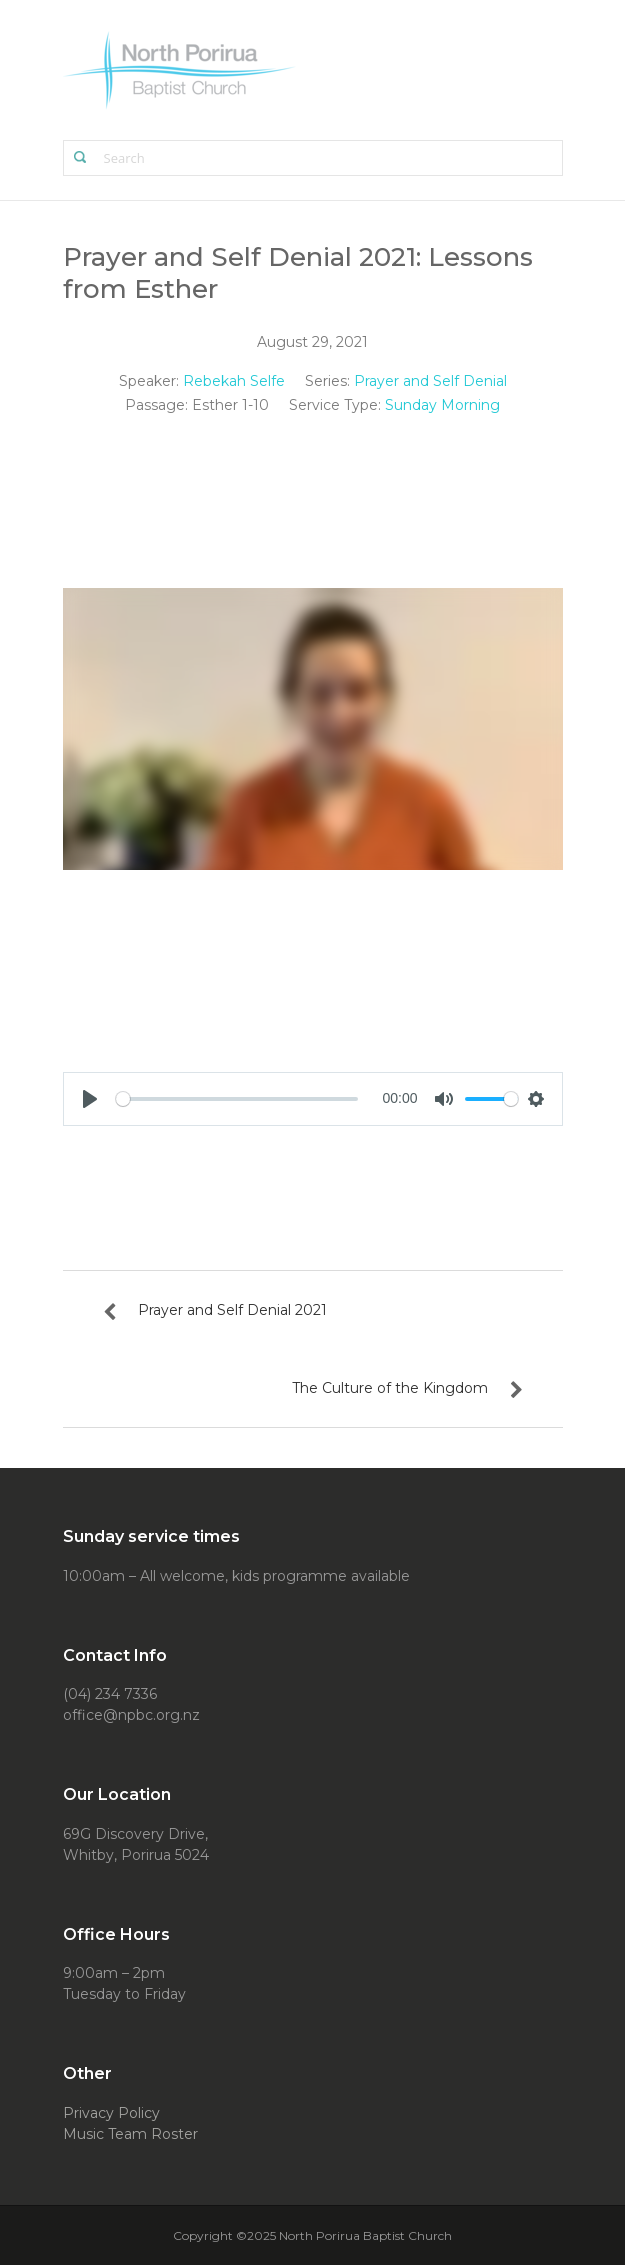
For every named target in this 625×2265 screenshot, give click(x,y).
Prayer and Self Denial (430, 381)
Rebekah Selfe (234, 381)
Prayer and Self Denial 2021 (232, 1310)
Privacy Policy (111, 2113)
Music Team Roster (130, 2134)
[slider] (237, 1099)
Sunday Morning (442, 405)
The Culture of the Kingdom (390, 1388)
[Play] (90, 1099)
